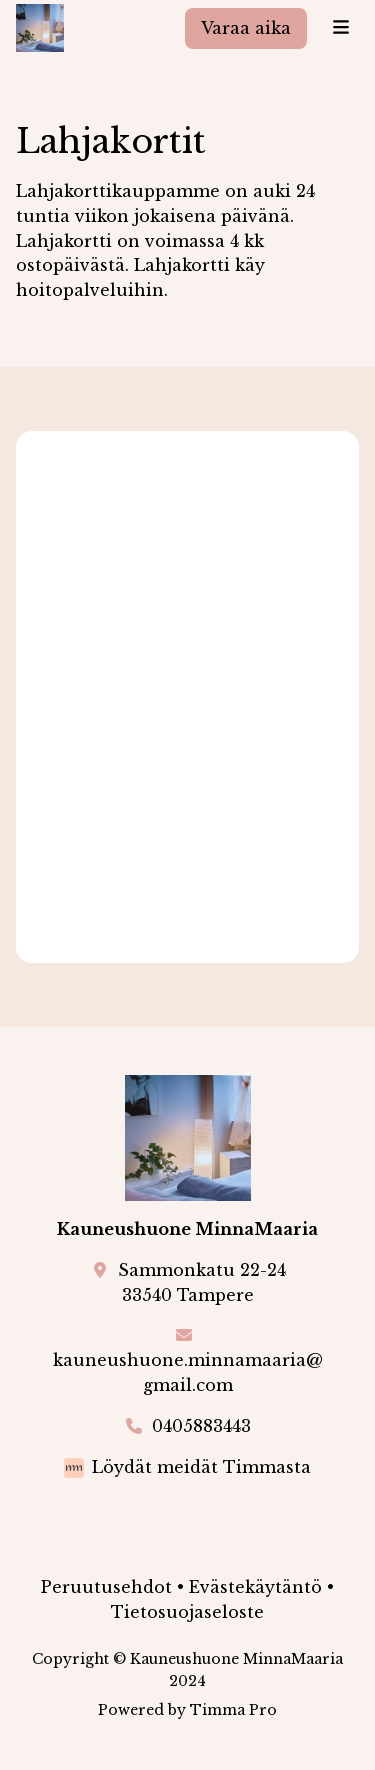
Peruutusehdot (106, 1587)
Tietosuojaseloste (187, 1612)
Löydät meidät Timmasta (201, 1467)
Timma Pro (233, 1710)
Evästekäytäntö (255, 1587)
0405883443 (201, 1426)
